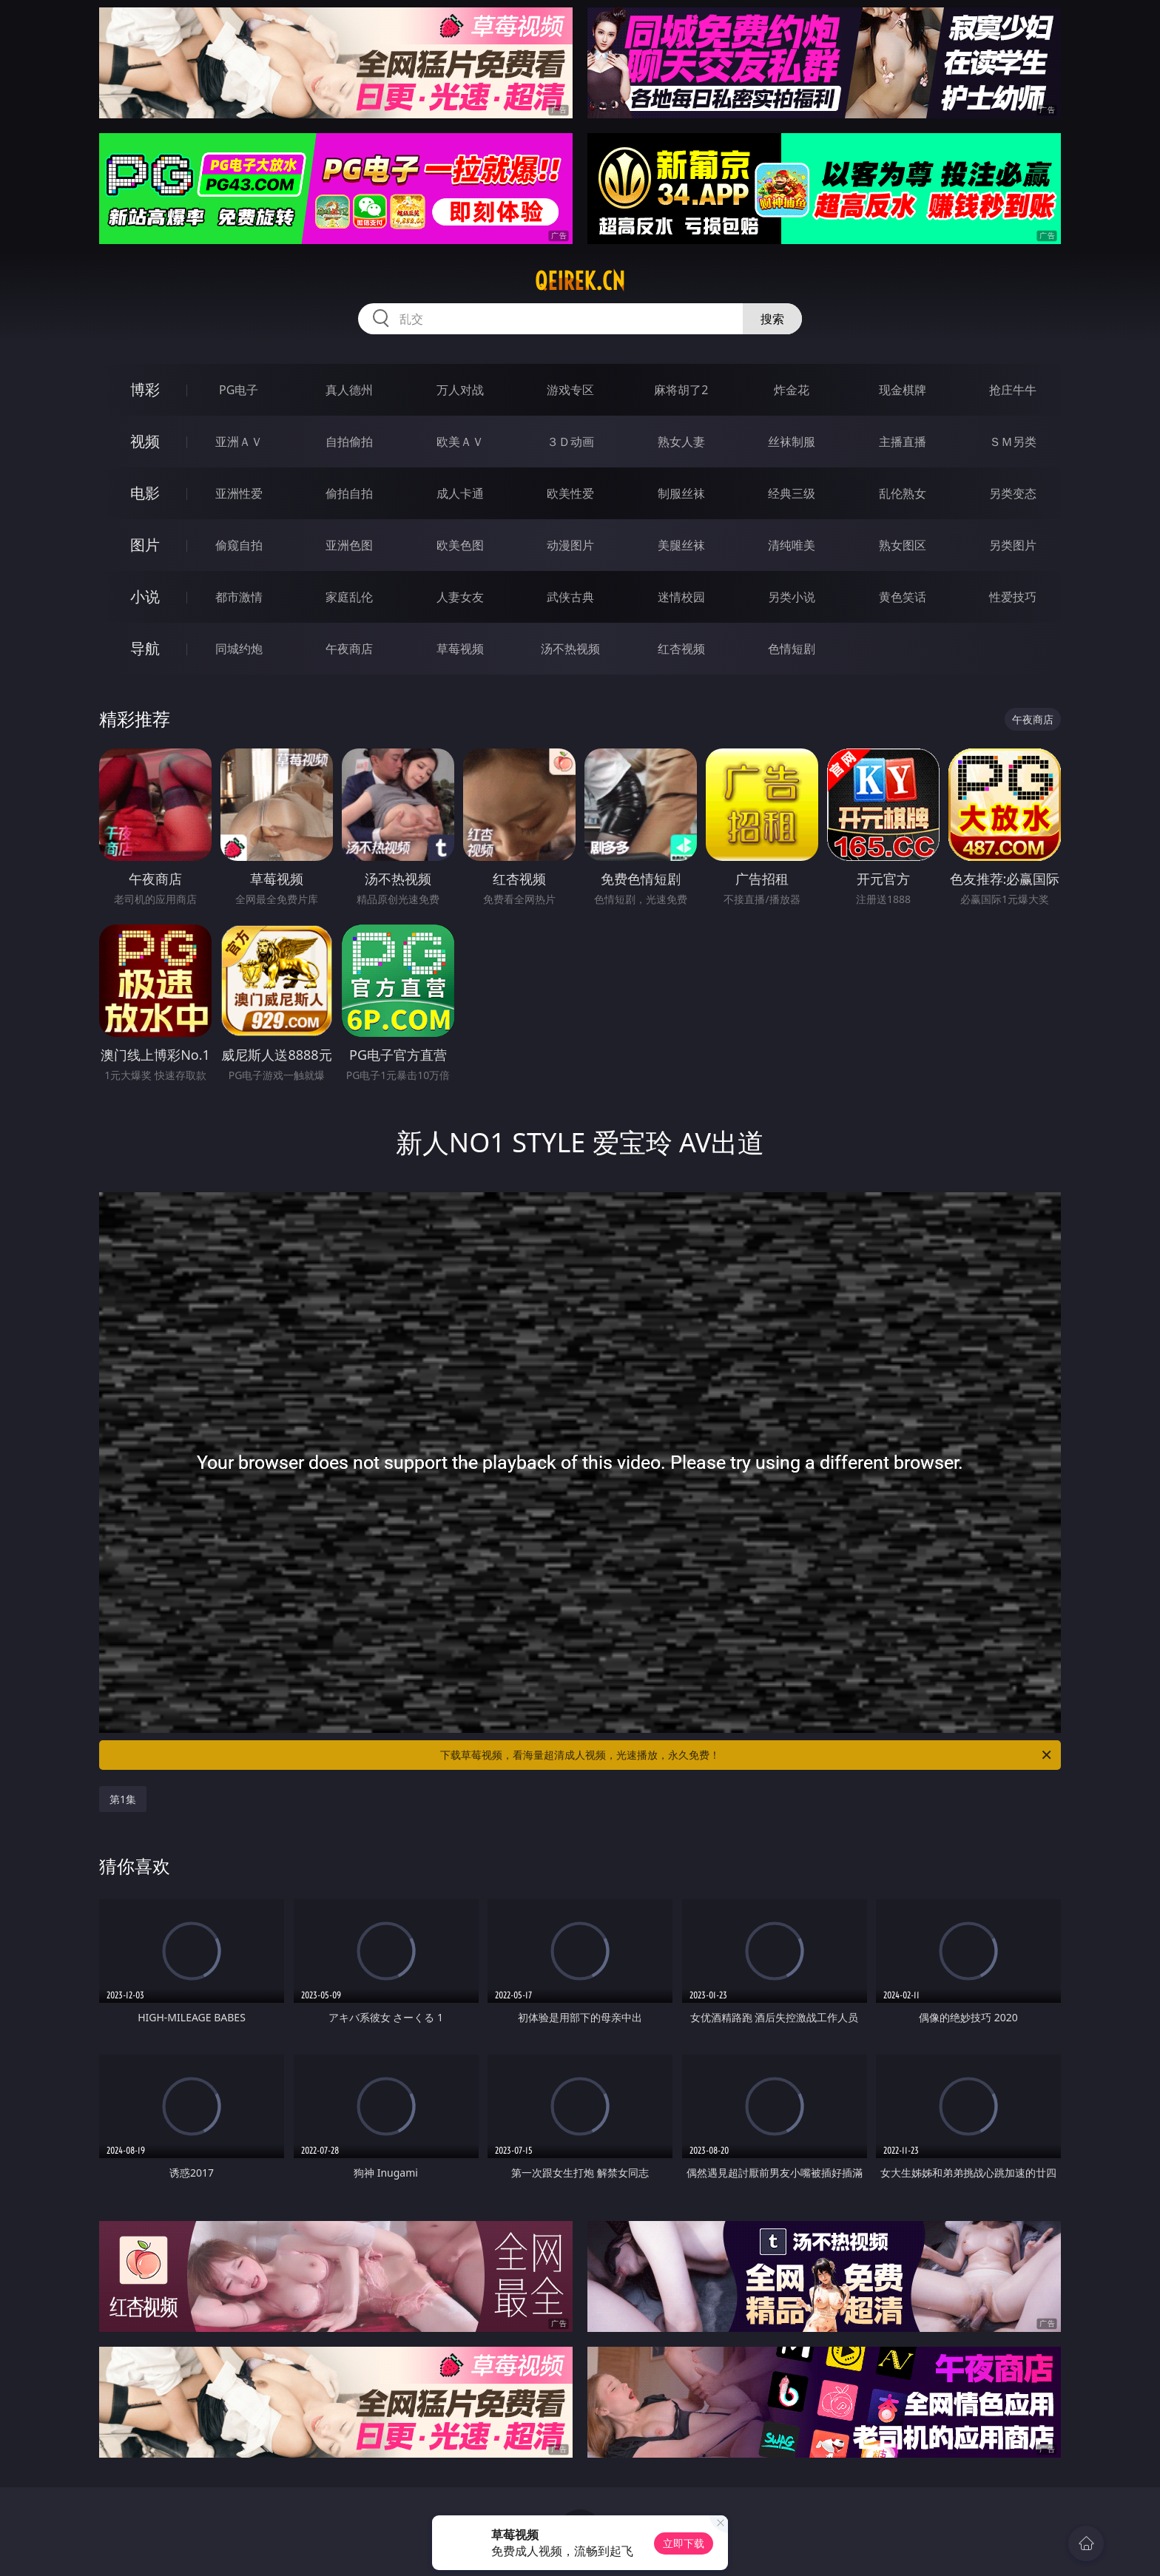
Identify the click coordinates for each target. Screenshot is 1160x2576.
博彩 (145, 389)
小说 (145, 596)
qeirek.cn (580, 281)
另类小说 (791, 597)
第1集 (122, 1799)
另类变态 (1012, 493)
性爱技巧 (1012, 597)
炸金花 (791, 390)
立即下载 (683, 2543)
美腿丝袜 (681, 545)
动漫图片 (570, 545)
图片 (145, 545)
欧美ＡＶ (460, 441)
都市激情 (239, 597)
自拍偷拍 (349, 441)
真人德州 (349, 390)
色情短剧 (791, 648)
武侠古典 (570, 597)
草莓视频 (460, 648)
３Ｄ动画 (570, 441)
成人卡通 (460, 493)
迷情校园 (681, 597)
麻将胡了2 (681, 390)
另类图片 (1012, 545)
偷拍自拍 (349, 493)
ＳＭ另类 (1012, 441)
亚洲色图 (349, 545)
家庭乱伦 (349, 597)
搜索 (772, 319)
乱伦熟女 (902, 493)
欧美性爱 (570, 493)
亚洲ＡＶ (239, 441)
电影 (145, 493)
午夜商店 (349, 648)
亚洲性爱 (239, 493)
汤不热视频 (570, 648)
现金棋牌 (902, 390)
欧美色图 (460, 545)
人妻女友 (460, 597)
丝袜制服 (791, 441)
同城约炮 (239, 648)
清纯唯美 (791, 545)
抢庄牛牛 (1012, 390)
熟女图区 (902, 545)
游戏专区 (570, 390)
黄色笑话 (902, 597)
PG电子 (238, 390)
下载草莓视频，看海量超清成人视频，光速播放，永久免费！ (746, 1755)
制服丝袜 (681, 493)
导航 (145, 648)
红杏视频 (681, 648)
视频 (145, 441)
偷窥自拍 (239, 545)
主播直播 (902, 441)
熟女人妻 (681, 441)
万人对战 (460, 390)
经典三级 (791, 493)
